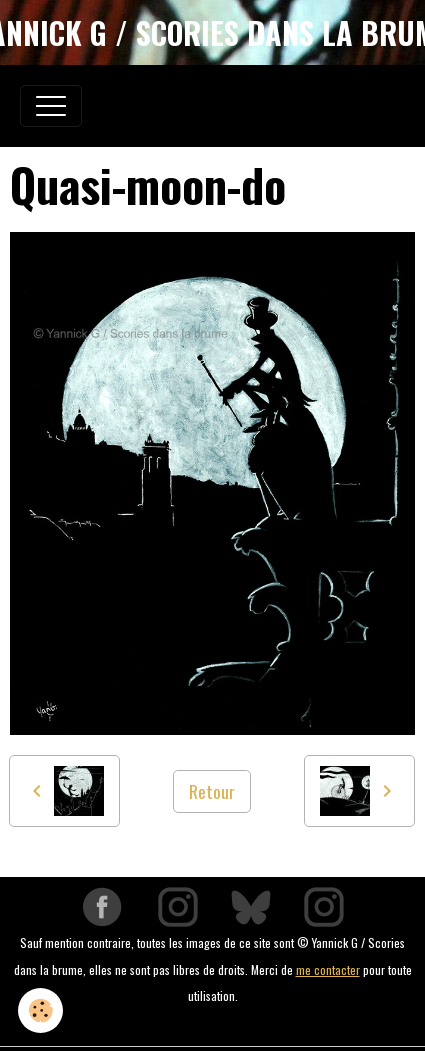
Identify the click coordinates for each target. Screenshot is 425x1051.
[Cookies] (40, 1010)
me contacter (328, 969)
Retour (212, 791)
